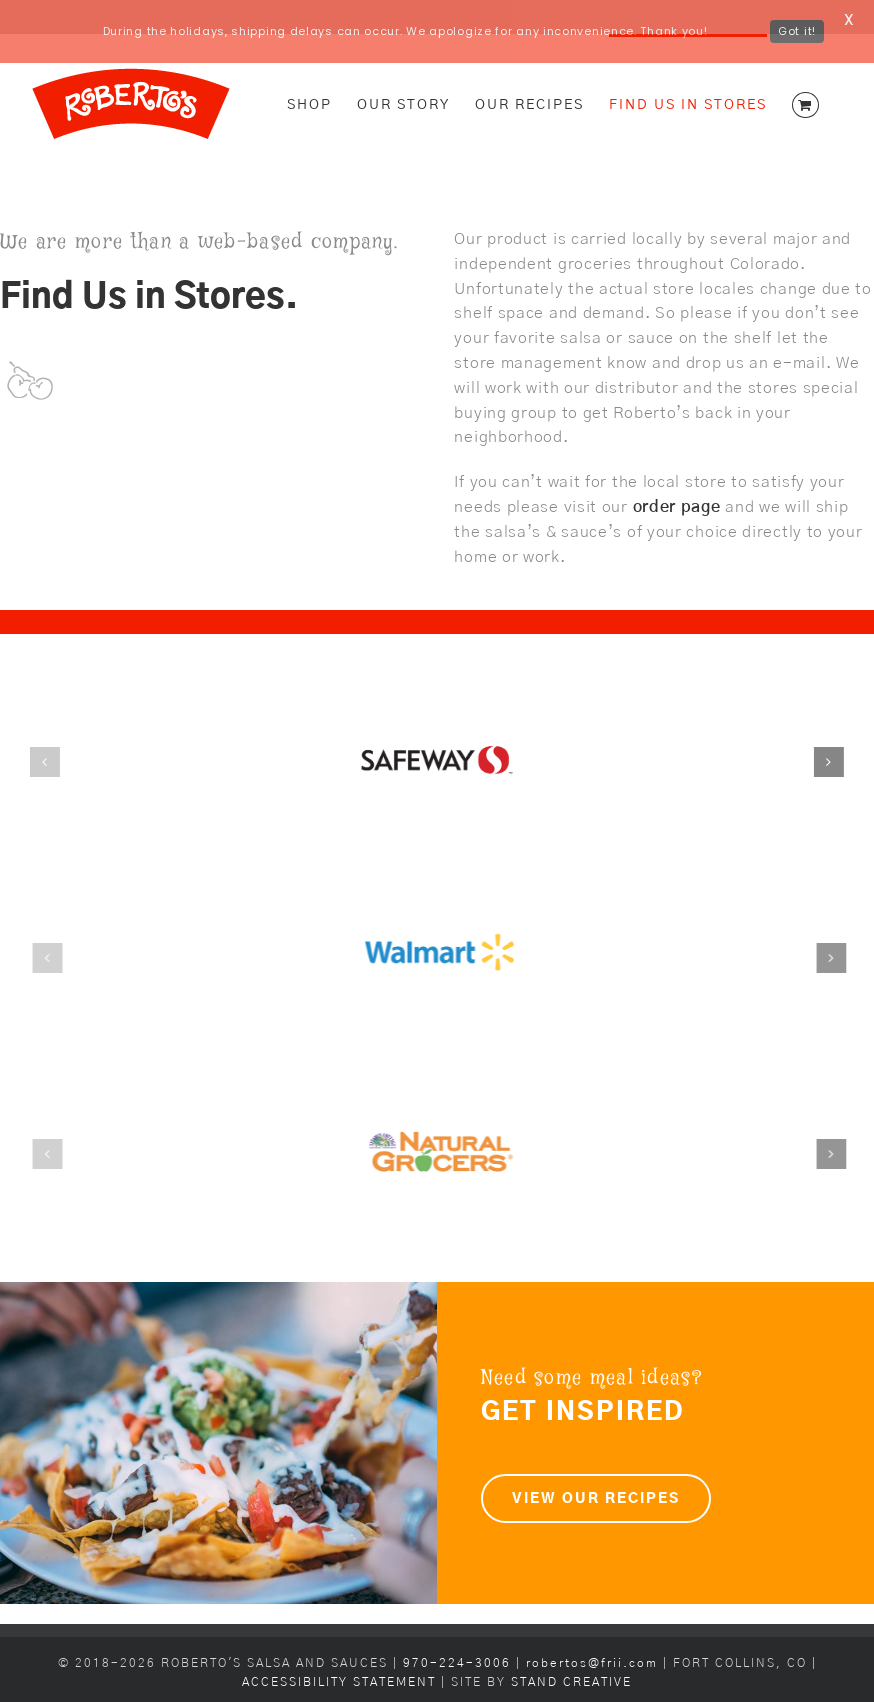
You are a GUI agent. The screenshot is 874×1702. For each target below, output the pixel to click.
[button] (42, 731)
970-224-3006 (459, 1632)
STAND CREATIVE (571, 1651)
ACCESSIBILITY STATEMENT (339, 1651)
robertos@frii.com (592, 1632)
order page (677, 476)
